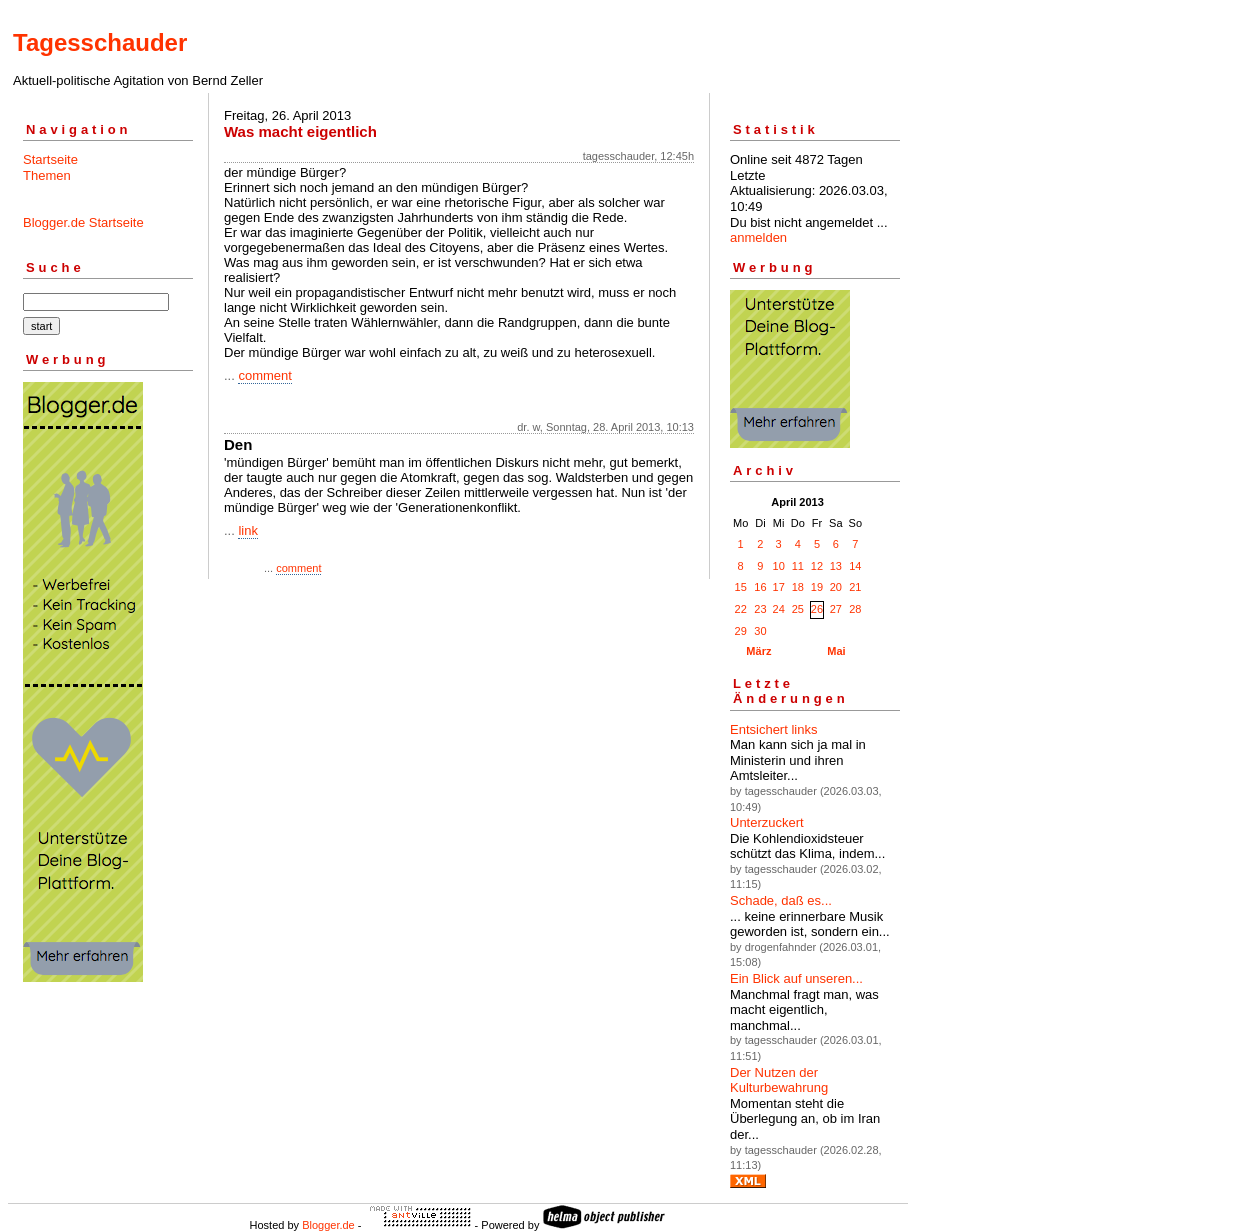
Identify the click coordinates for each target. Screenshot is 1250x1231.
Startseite (50, 159)
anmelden (758, 237)
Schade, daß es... (781, 900)
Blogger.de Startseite (83, 222)
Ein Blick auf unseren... (796, 978)
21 (855, 587)
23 (760, 609)
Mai (836, 651)
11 (798, 566)
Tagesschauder (100, 42)
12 (817, 566)
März (758, 651)
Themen (47, 175)
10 (779, 566)
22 (741, 609)
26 (817, 609)
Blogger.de (328, 1225)
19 (817, 587)
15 (741, 587)
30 (760, 631)
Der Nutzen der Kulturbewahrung (779, 1080)
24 (779, 609)
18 (798, 587)
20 (836, 587)
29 (741, 631)
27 (836, 609)
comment (264, 375)
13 (836, 566)
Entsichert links (773, 729)
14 (855, 566)
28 (855, 609)
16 (760, 587)
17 (779, 587)
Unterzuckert (767, 822)
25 (798, 609)
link (248, 530)
